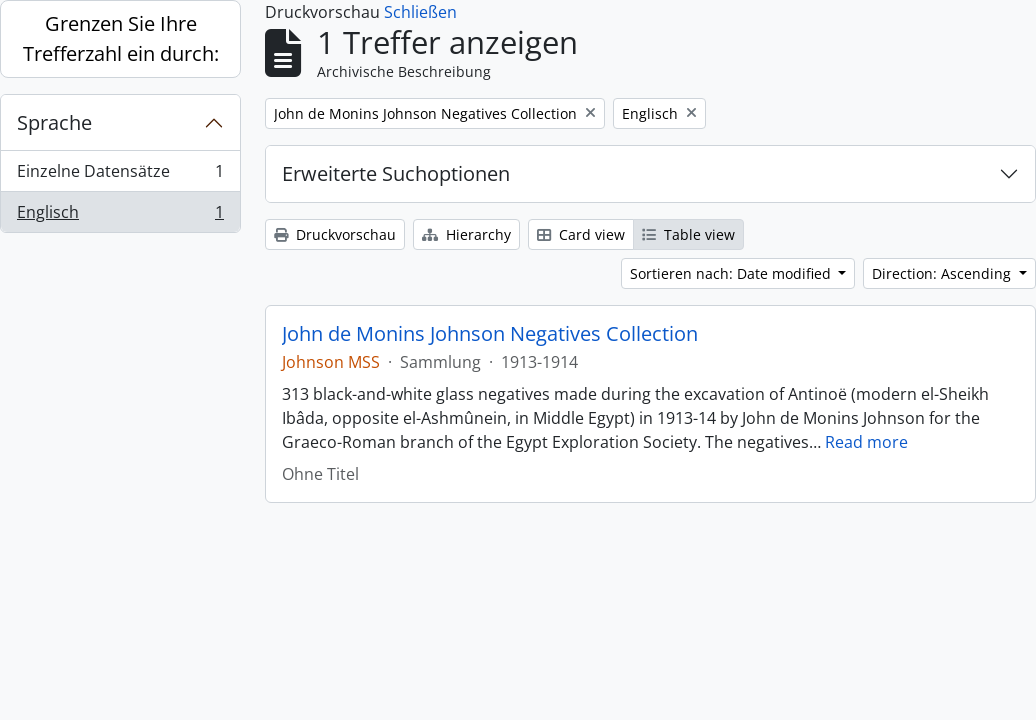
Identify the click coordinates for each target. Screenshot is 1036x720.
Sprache (54, 122)
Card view (581, 234)
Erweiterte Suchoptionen (396, 173)
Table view (688, 234)
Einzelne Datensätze (120, 175)
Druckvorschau (335, 234)
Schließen (420, 12)
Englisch (120, 216)
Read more (866, 442)
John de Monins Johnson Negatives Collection (490, 334)
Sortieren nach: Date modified (732, 273)
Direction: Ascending (943, 273)
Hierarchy (466, 234)
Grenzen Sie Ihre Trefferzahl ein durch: (121, 38)
